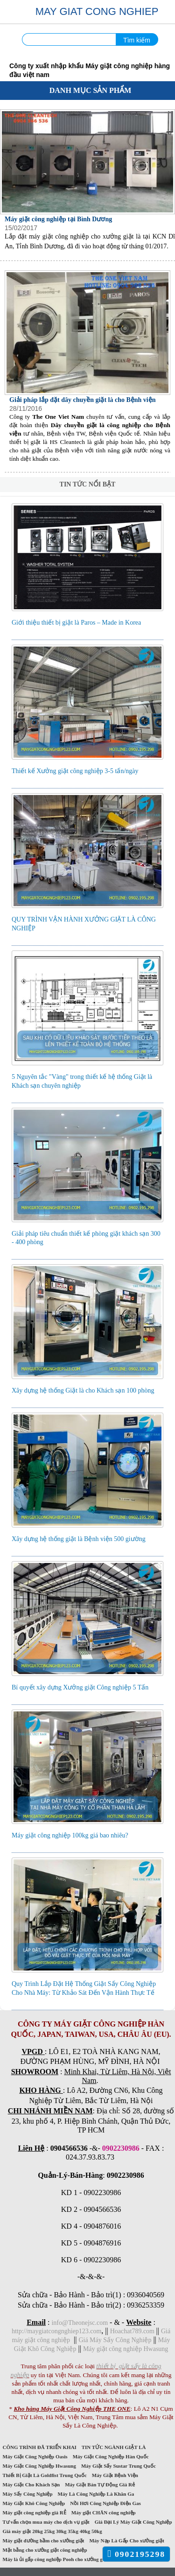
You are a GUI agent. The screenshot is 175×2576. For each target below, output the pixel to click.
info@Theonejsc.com (79, 2322)
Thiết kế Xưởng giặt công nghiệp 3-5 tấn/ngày (75, 770)
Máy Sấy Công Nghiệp (27, 2494)
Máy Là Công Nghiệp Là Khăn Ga (96, 2494)
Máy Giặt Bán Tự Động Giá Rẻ (100, 2484)
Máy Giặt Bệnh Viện (114, 2475)
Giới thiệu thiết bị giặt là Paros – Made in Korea (76, 622)
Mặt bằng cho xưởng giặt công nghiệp (45, 2550)
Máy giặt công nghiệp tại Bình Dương (58, 219)
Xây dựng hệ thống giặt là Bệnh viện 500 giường (79, 1538)
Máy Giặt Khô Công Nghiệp (34, 2503)
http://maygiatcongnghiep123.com (56, 2331)
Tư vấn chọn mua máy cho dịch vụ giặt (46, 2522)
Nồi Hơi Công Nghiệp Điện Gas (106, 2503)
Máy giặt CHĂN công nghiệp (103, 2512)
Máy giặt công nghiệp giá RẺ (34, 2512)
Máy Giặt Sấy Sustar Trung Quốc (118, 2466)
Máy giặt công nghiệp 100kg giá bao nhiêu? (70, 1835)
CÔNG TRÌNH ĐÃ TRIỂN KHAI (39, 2447)
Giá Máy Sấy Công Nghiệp (114, 2340)
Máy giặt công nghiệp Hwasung (125, 2348)
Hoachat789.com (133, 2331)
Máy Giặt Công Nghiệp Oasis (35, 2456)
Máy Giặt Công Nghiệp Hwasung (39, 2466)
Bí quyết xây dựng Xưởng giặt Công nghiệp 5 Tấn (80, 1687)
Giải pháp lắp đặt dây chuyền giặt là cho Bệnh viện (82, 399)
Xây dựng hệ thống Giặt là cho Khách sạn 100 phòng (83, 1390)
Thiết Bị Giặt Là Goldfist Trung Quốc (44, 2475)
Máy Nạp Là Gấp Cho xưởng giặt (127, 2540)
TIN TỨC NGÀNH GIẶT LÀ (113, 2447)
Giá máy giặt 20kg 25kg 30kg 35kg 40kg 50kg (52, 2531)
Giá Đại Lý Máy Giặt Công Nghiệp (133, 2522)
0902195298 (136, 2554)
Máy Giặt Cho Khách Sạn (31, 2484)
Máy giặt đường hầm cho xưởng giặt (43, 2540)
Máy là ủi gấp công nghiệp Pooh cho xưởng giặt (55, 2559)
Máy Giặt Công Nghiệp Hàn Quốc (110, 2456)
